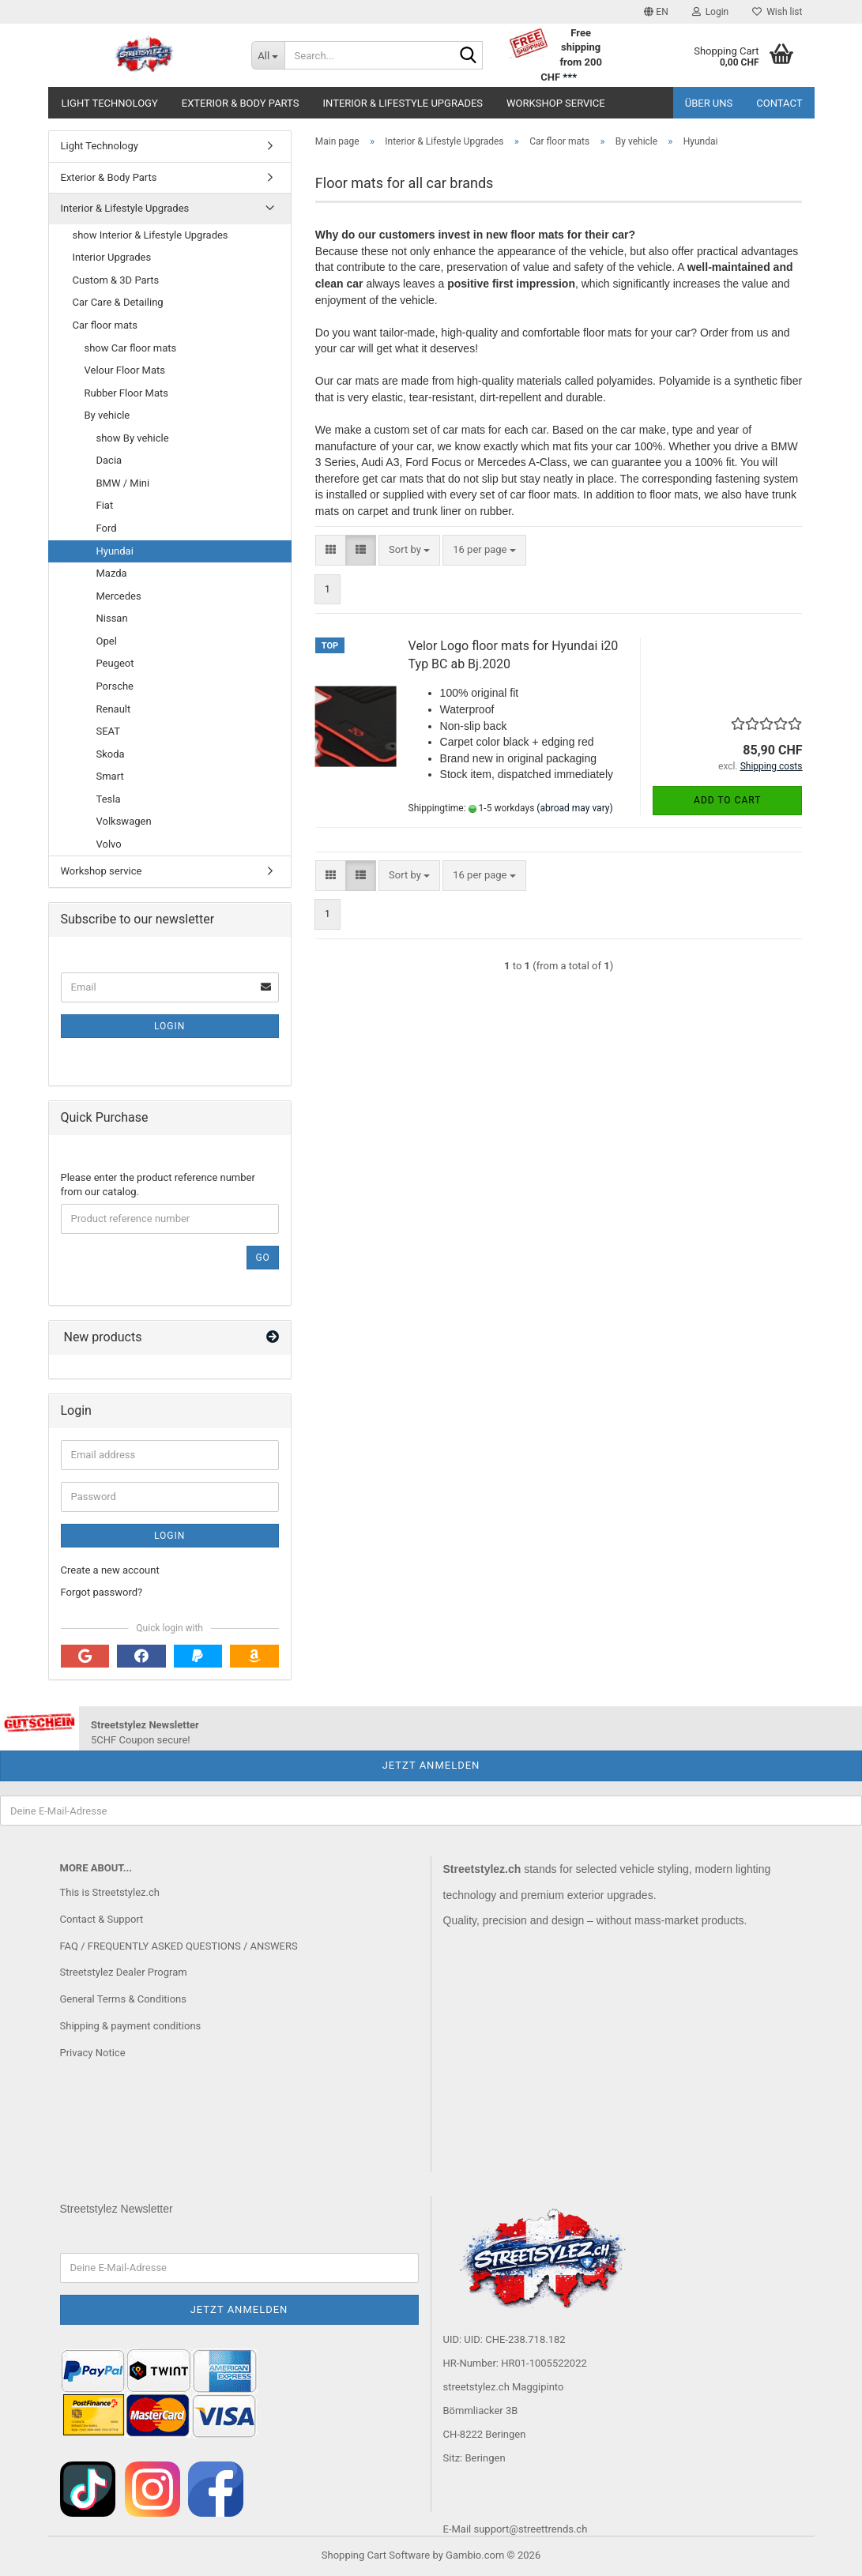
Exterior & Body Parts (240, 103)
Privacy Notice (93, 2053)
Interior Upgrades (112, 257)
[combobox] (409, 550)
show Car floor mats (131, 348)
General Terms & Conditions (123, 1999)
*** (570, 77)
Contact (779, 103)
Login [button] (710, 11)
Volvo (109, 844)
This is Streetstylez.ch (110, 1892)
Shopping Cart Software (376, 2555)
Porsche (115, 686)
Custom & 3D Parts (116, 280)
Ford (106, 528)
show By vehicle (132, 438)
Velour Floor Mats (125, 370)
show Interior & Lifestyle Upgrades (150, 235)
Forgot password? (102, 1592)
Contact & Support (102, 1919)
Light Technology (110, 103)
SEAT (108, 731)
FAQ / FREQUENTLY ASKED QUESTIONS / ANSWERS (179, 1946)
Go (262, 1257)
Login (169, 1026)
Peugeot (115, 663)
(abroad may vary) (574, 808)
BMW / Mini (123, 483)
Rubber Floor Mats (127, 393)
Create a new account (110, 1570)
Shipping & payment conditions (130, 2026)
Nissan (112, 618)
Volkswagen (124, 821)
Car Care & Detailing (118, 302)
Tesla (108, 799)
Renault (113, 709)
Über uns (709, 103)
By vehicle (107, 415)
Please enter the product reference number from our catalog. (158, 1184)
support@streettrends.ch (530, 2529)
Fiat (105, 505)
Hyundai (115, 551)
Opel (106, 641)
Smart (110, 776)
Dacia (109, 460)
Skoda (110, 754)
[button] (655, 12)
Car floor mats (105, 325)
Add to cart (727, 800)
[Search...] (267, 55)
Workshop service (555, 103)
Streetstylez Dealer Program (123, 1972)
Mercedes (118, 596)
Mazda (111, 573)
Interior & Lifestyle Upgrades (403, 103)
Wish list (777, 11)
